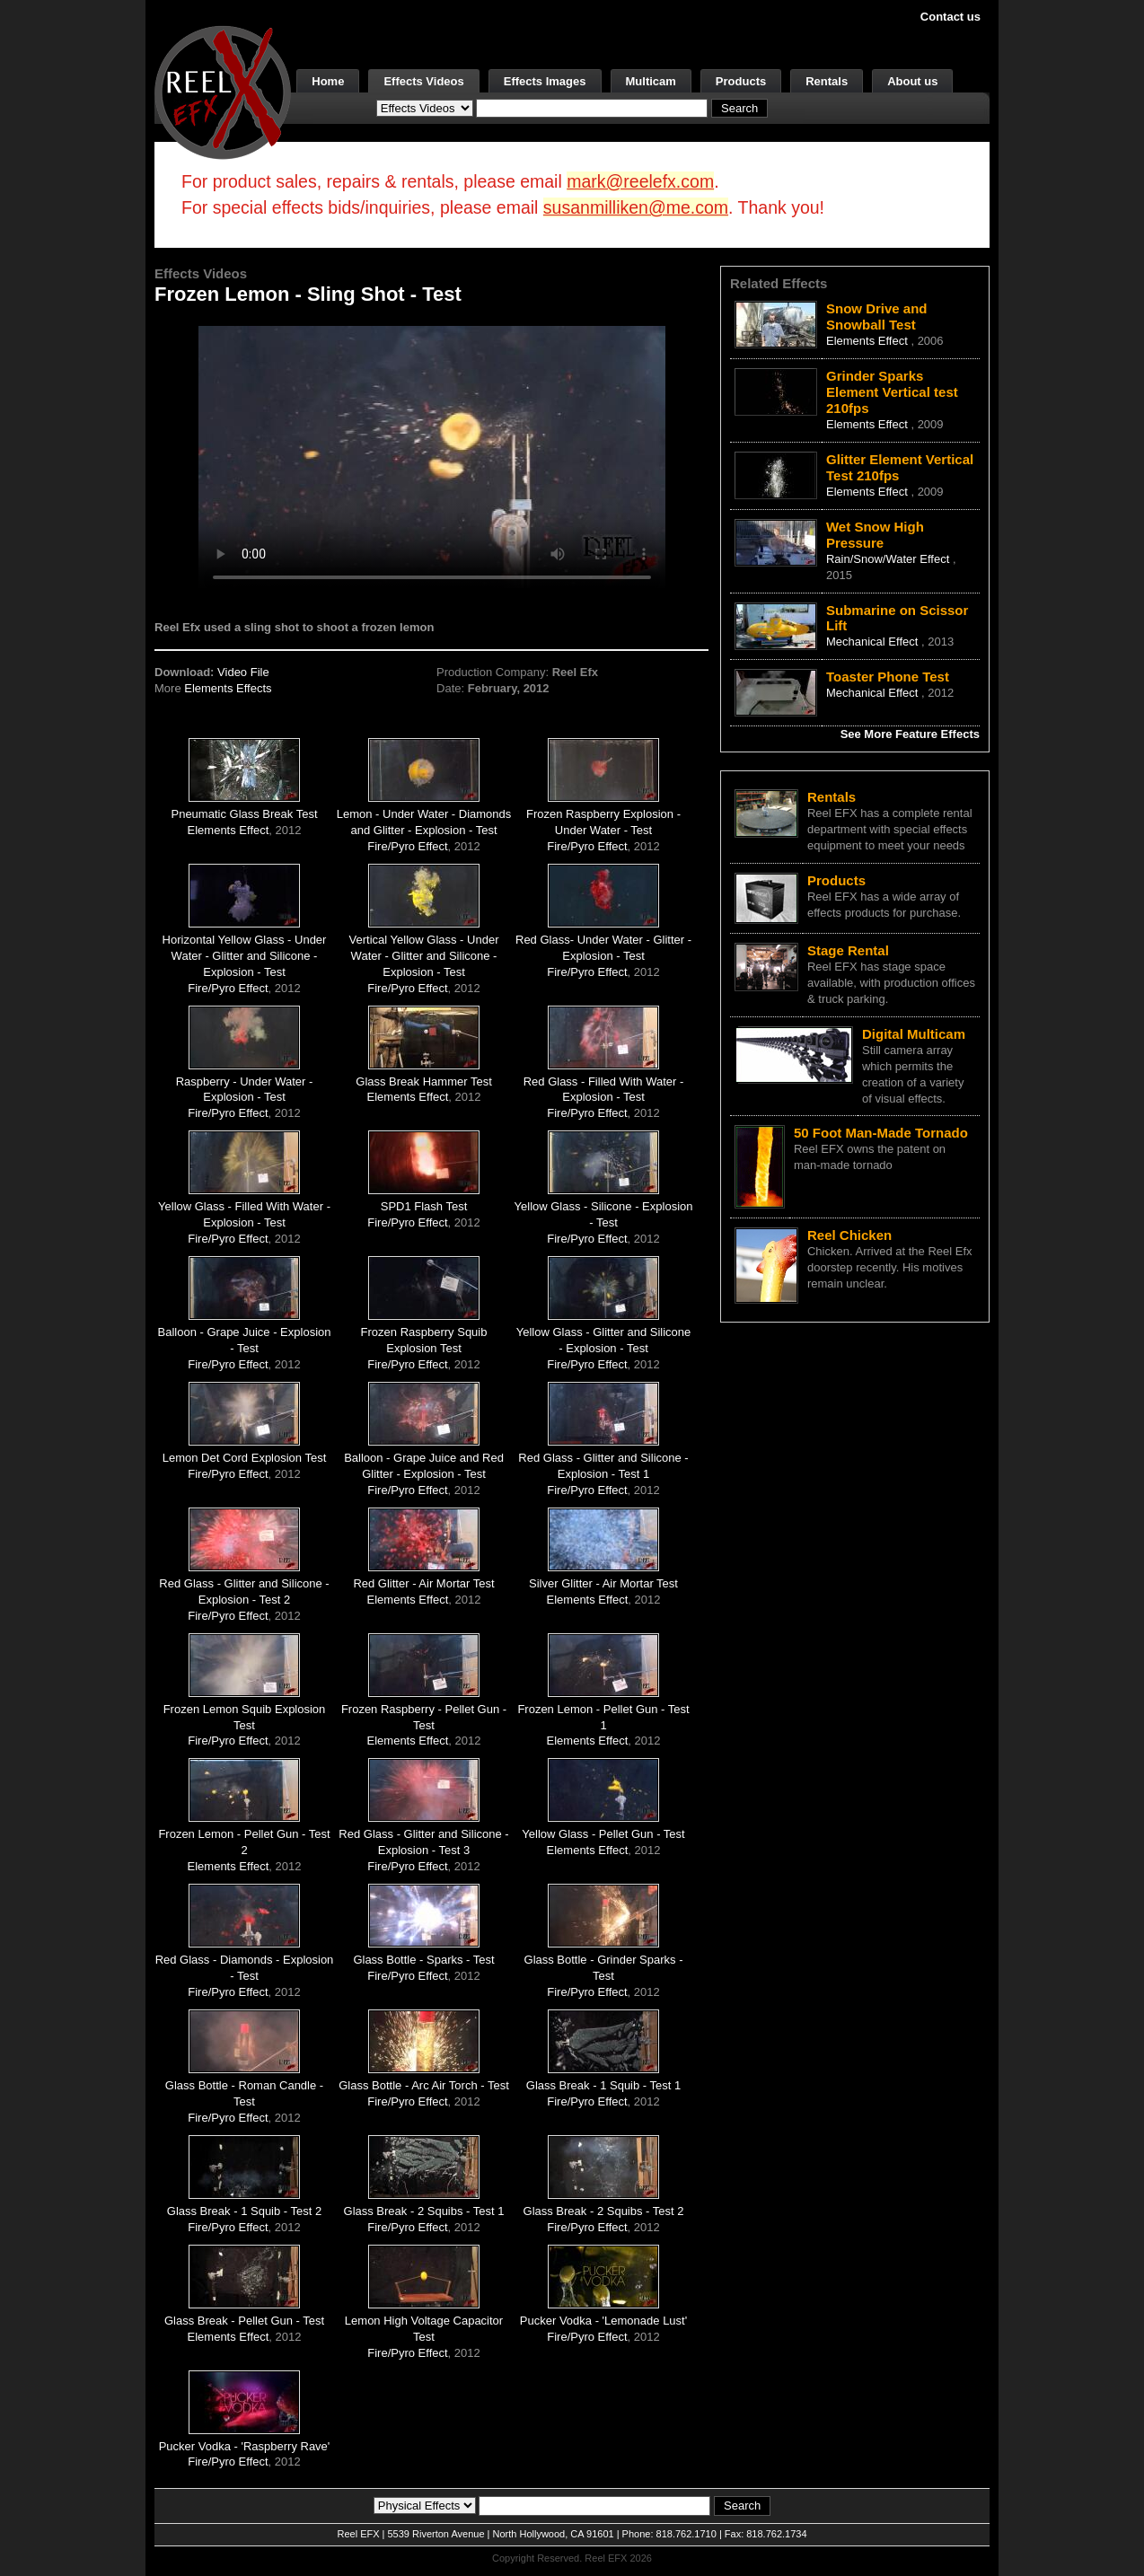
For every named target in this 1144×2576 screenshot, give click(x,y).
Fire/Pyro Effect (407, 846)
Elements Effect (228, 830)
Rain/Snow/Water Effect (889, 559)
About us (912, 81)
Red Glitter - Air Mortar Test (423, 1583)
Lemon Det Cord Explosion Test (245, 1457)
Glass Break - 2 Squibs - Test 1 (424, 2211)
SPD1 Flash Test (424, 1206)
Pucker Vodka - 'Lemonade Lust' (603, 2320)
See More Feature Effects (910, 734)
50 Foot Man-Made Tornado (881, 1132)
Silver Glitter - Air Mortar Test (603, 1583)
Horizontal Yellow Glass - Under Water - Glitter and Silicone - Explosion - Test (245, 956)
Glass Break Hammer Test (423, 1081)
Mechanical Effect (873, 641)
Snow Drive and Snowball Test (877, 316)
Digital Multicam (913, 1034)
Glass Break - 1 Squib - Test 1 (603, 2085)
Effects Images (545, 81)
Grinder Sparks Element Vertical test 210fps (892, 392)
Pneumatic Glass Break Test (244, 814)
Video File (243, 672)
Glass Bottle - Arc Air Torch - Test (424, 2085)
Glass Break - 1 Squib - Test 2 (244, 2211)
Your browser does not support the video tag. (431, 456)
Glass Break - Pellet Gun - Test (244, 2320)
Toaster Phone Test (887, 676)
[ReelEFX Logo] (222, 91)
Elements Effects (227, 688)
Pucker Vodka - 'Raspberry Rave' (244, 2446)
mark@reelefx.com (640, 181)
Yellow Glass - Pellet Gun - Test (603, 1834)
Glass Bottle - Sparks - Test (423, 1959)
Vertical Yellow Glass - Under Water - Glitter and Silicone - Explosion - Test (424, 956)
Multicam (651, 81)
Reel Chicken (849, 1235)
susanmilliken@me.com (635, 207)
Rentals (826, 81)
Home (328, 81)
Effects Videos (423, 81)
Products (741, 81)
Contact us (950, 16)
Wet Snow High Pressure (875, 534)
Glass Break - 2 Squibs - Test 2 (604, 2211)
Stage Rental (848, 950)
